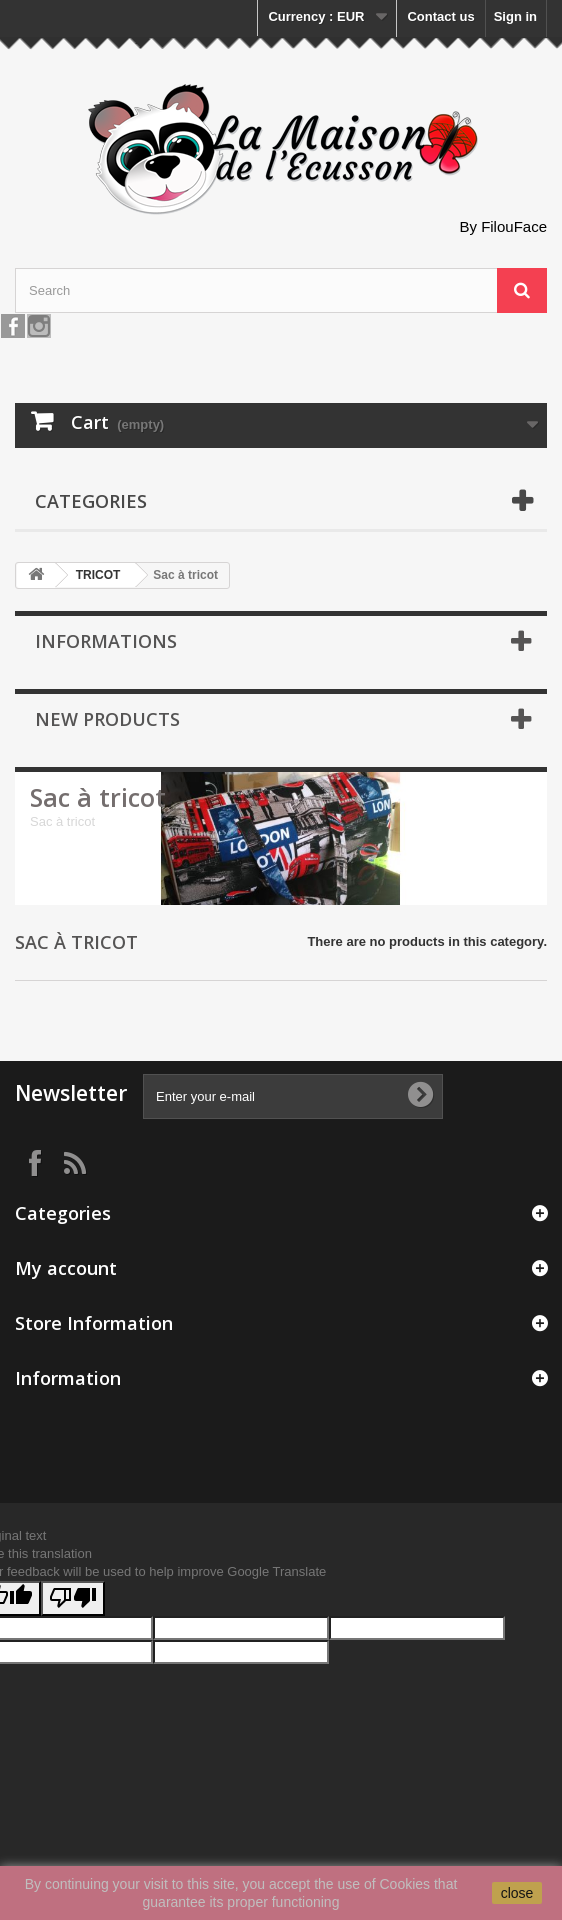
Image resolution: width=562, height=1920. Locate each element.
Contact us (440, 16)
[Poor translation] (73, 1598)
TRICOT (98, 575)
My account (66, 1268)
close (517, 1893)
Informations (106, 641)
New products (107, 719)
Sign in (515, 16)
